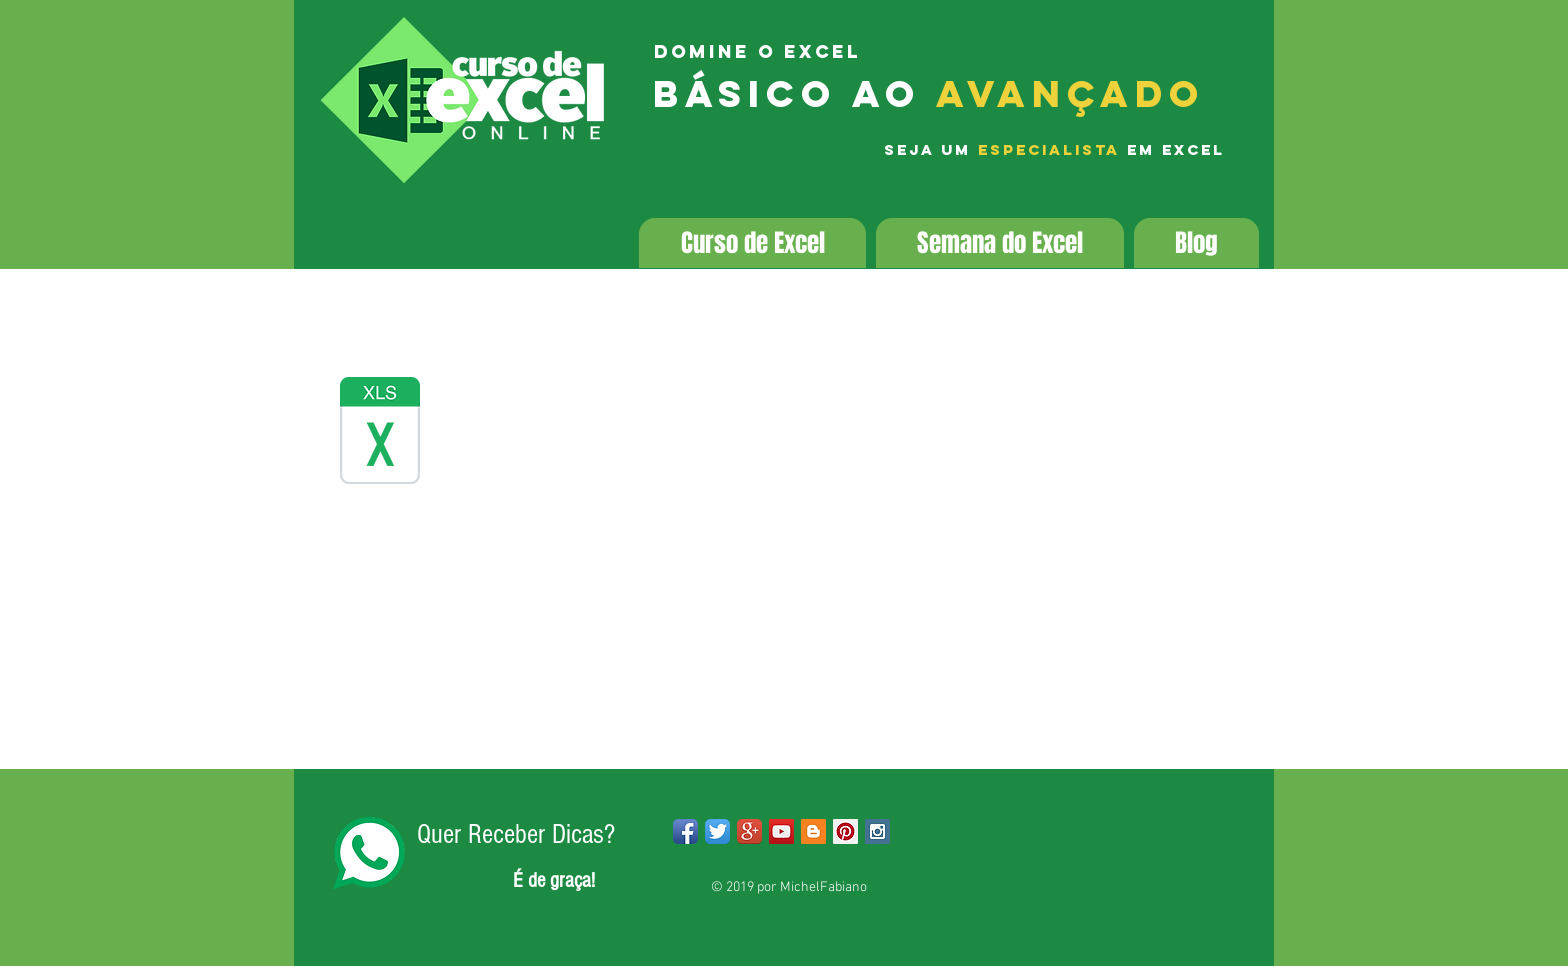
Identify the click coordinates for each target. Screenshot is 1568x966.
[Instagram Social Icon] (877, 831)
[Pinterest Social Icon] (845, 831)
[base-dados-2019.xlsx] (380, 433)
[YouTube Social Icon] (781, 831)
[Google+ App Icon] (749, 831)
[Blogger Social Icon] (813, 831)
